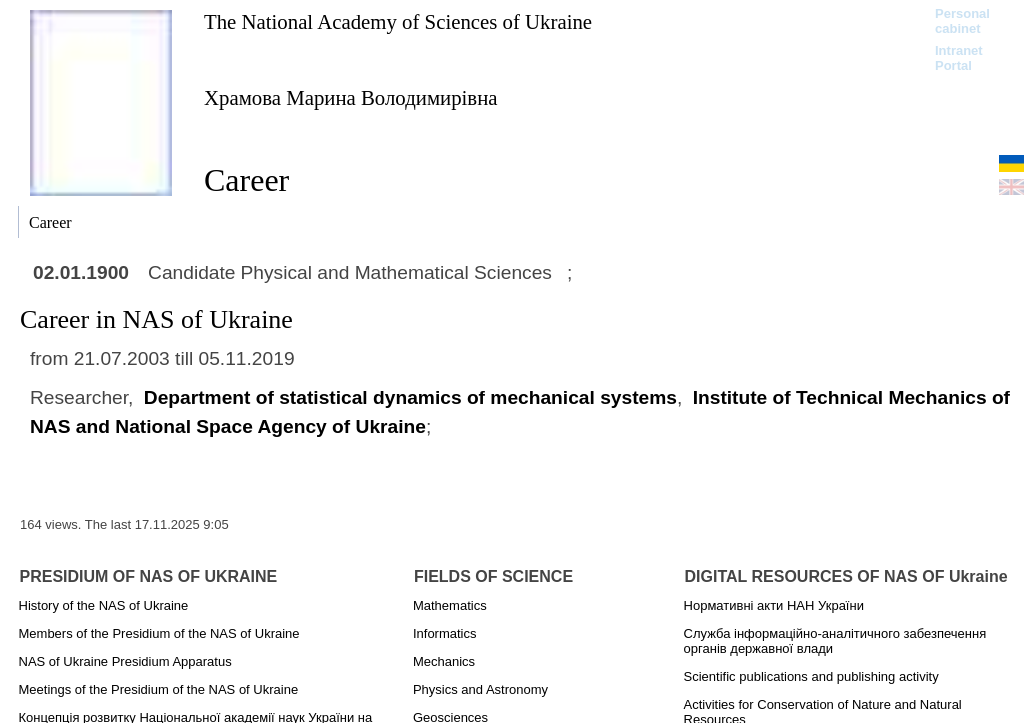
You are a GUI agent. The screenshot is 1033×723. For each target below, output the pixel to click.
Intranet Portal (959, 58)
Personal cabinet (962, 21)
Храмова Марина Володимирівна (351, 97)
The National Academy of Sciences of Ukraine (398, 21)
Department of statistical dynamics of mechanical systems (410, 397)
